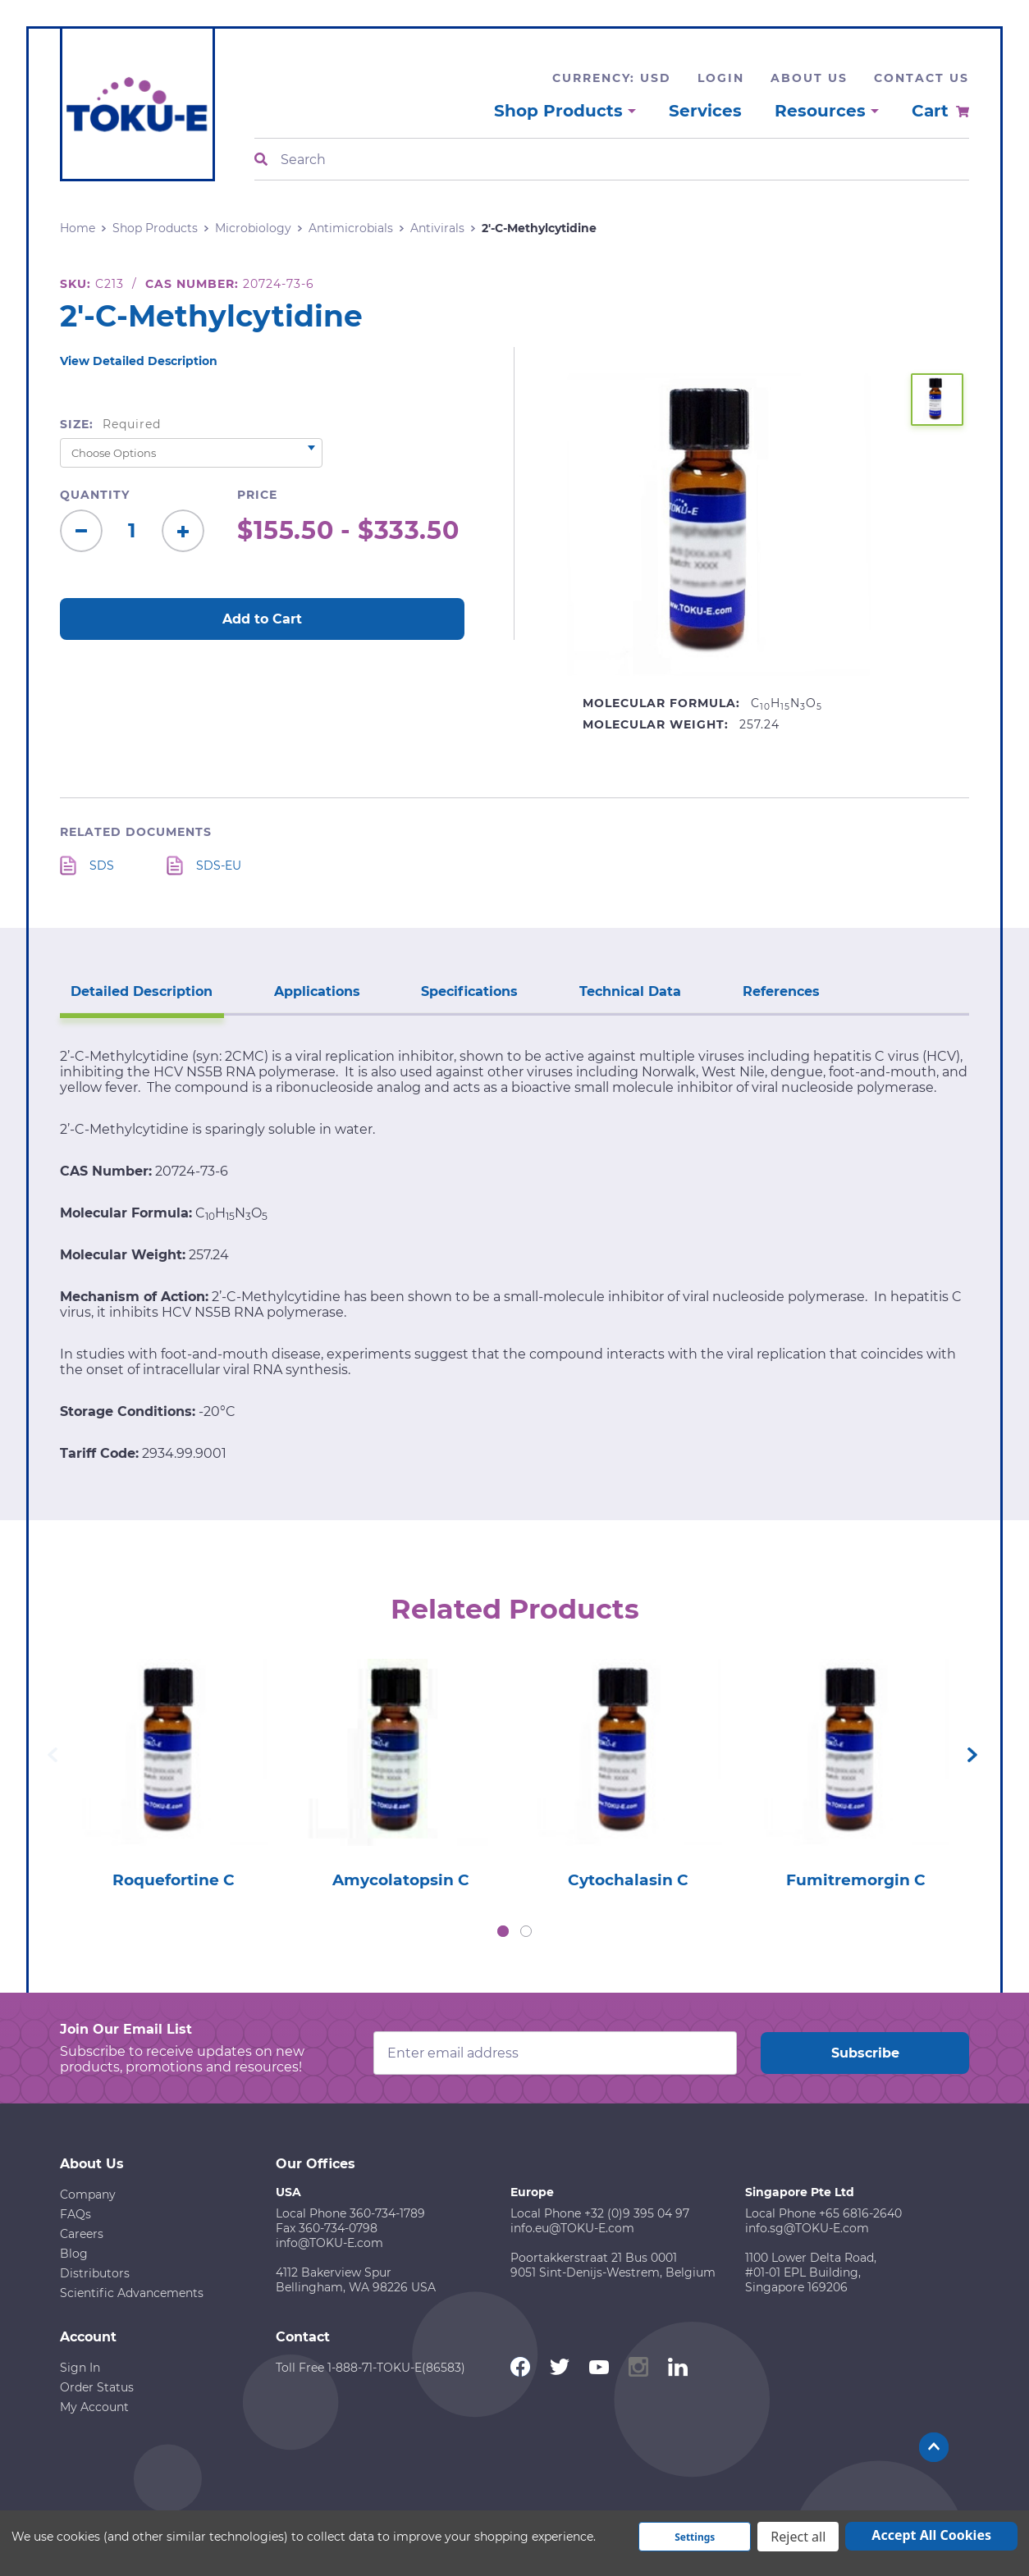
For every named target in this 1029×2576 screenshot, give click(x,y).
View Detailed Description (138, 361)
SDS (101, 865)
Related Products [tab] (515, 1607)
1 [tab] (503, 1933)
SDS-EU (218, 865)
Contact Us (921, 78)
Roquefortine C (173, 1881)
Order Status (97, 2389)
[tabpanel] (173, 1770)
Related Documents (136, 831)
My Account (94, 2408)
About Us (809, 78)
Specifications (448, 988)
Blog (74, 2255)
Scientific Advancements (132, 2294)
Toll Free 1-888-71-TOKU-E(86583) (370, 2369)
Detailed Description (137, 988)
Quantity (95, 494)
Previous (52, 1755)
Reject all (798, 2537)
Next (972, 1755)
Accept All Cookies (931, 2535)
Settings (695, 2537)
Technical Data (600, 988)
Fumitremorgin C (855, 1881)
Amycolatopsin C (400, 1881)
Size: (110, 424)
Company (88, 2196)
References (741, 988)
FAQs (75, 2215)
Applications (304, 988)
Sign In (80, 2369)
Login (720, 78)
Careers (81, 2235)
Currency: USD (611, 78)
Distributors (95, 2275)
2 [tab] (526, 1933)
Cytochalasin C (628, 1881)
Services (705, 111)
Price (257, 494)
